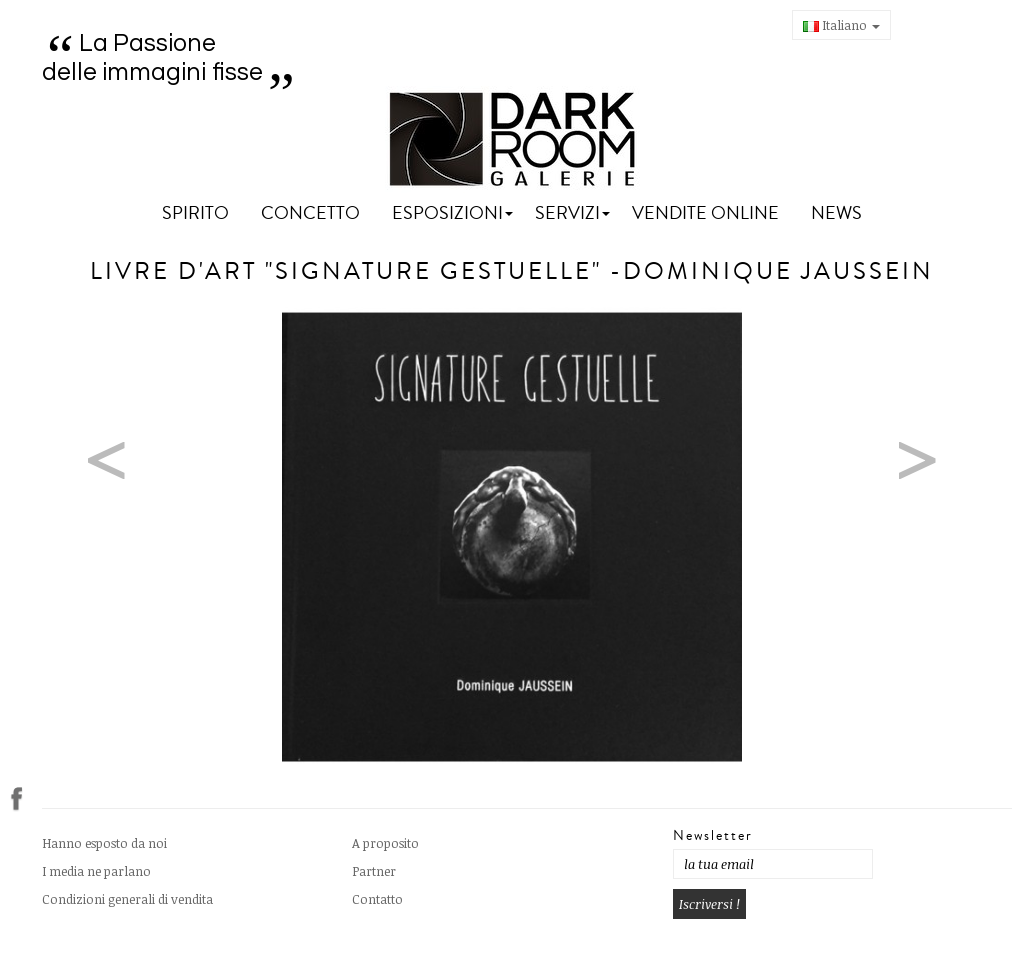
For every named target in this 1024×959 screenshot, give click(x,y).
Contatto (377, 899)
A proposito (385, 843)
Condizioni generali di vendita (127, 899)
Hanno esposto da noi (104, 843)
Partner (374, 871)
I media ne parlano (96, 871)
